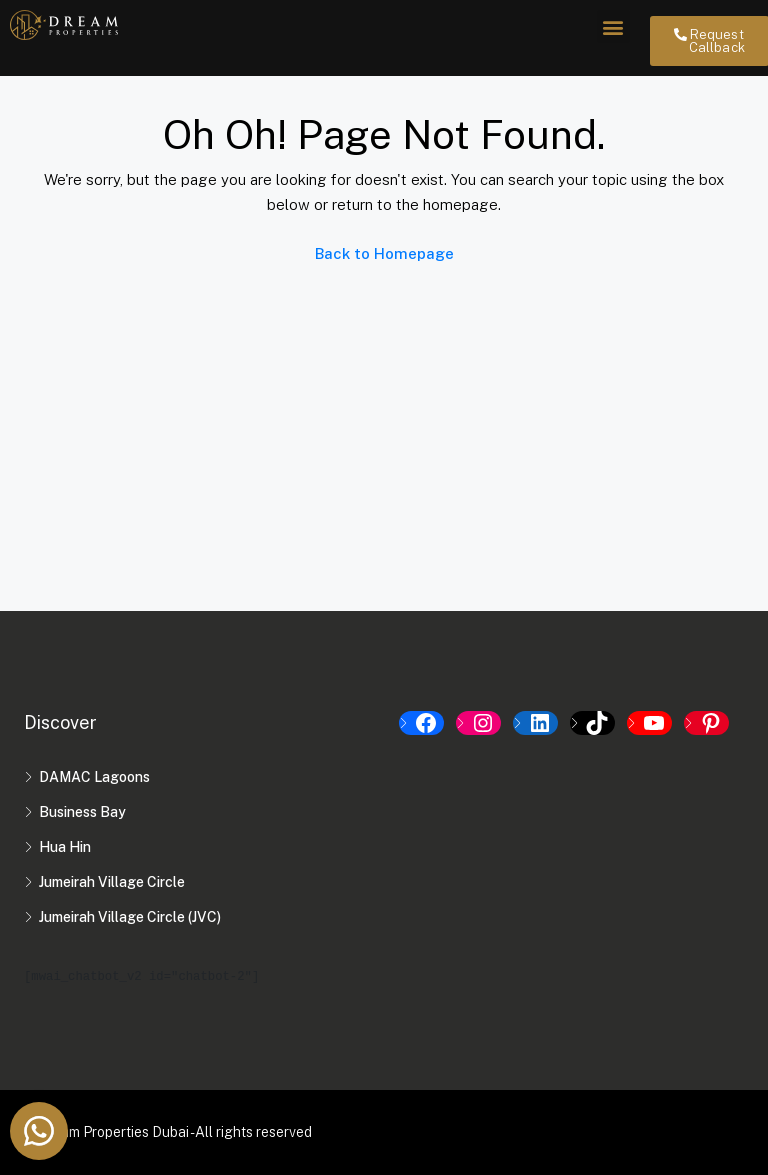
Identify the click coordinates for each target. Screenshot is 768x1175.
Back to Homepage (384, 253)
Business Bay (82, 812)
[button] (613, 26)
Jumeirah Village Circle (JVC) (130, 917)
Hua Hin (65, 847)
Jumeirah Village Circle (112, 882)
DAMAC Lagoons (94, 777)
